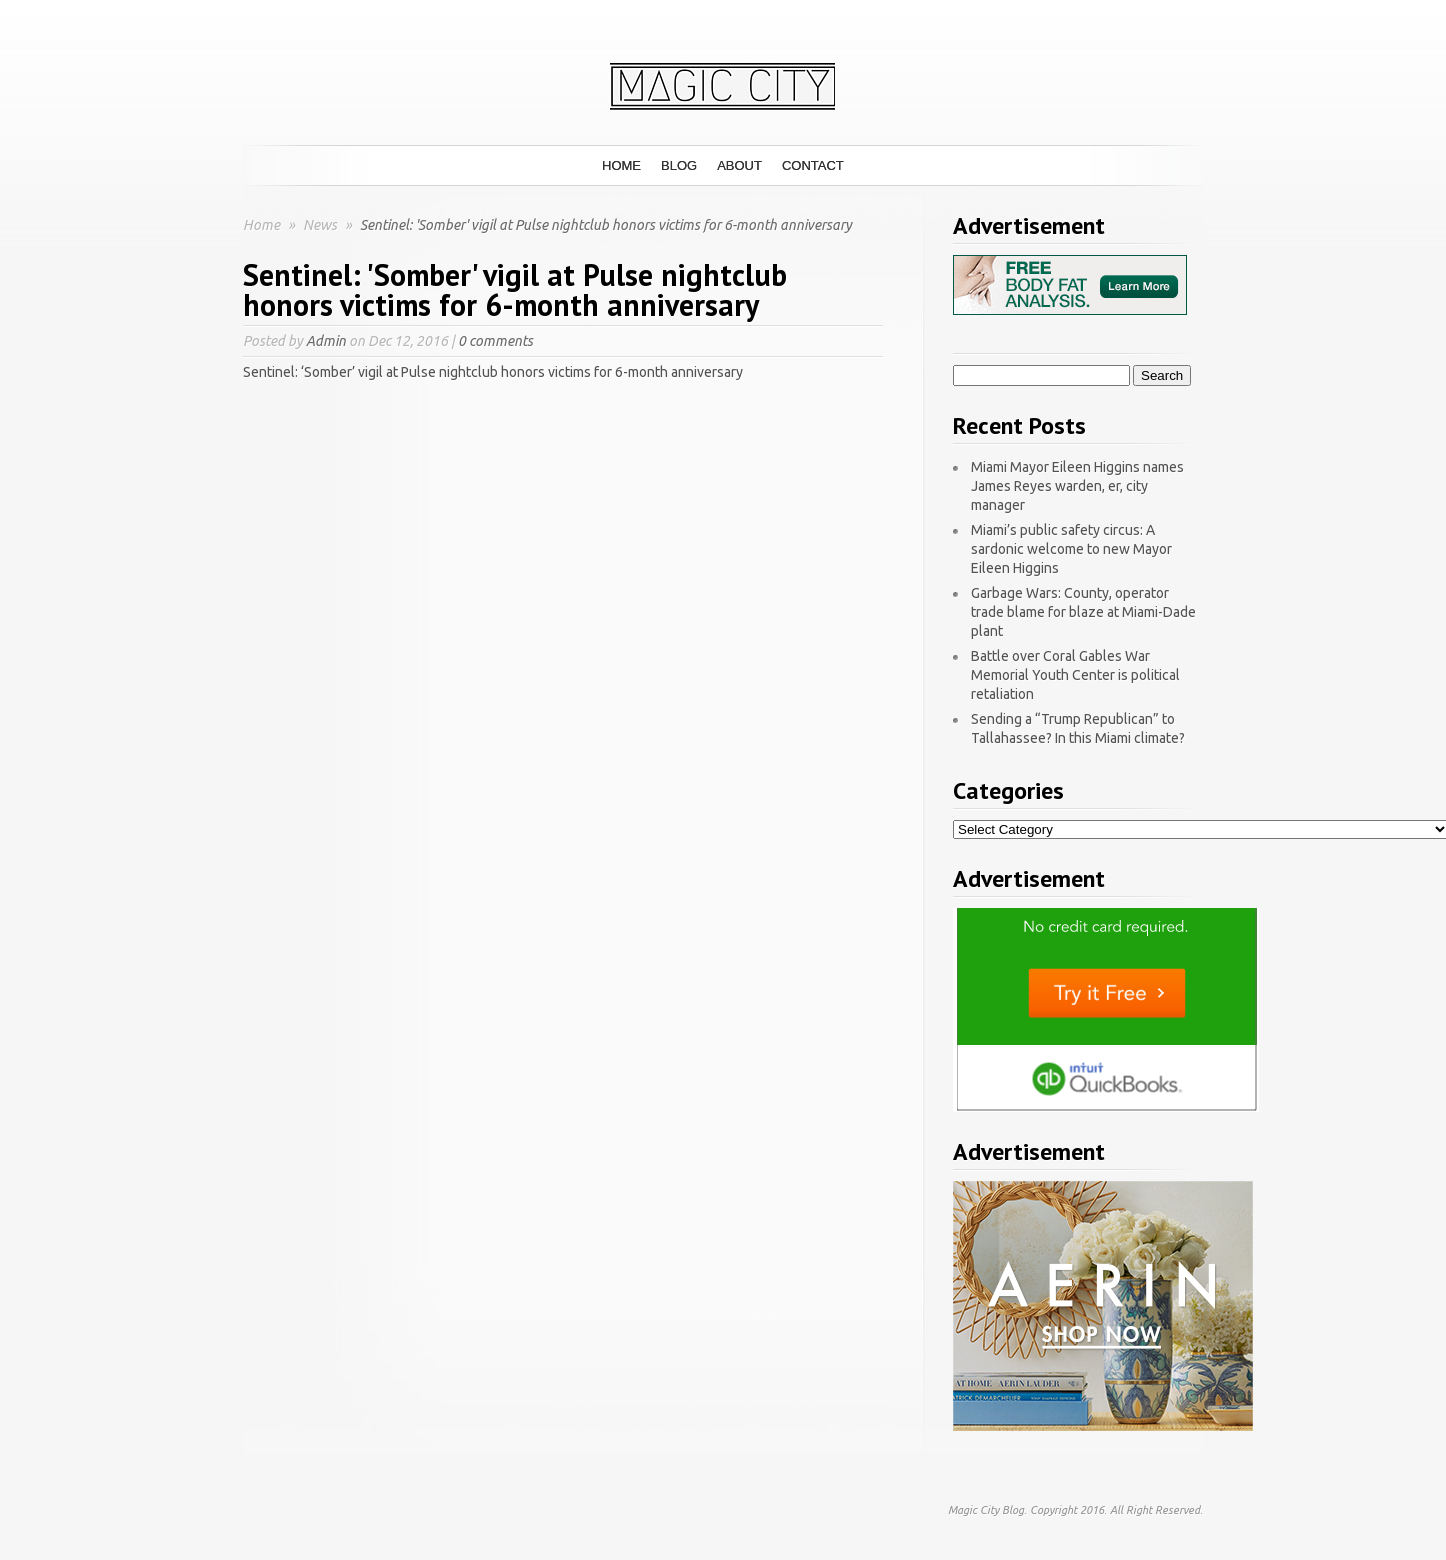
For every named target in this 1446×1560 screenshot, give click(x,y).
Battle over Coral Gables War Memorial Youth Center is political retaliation (1075, 675)
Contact (813, 165)
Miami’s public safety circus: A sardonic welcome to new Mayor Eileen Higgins (1071, 549)
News (321, 225)
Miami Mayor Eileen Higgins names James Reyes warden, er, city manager (1077, 486)
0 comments (495, 341)
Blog (679, 165)
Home (621, 165)
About (739, 165)
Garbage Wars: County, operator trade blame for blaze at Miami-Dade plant (1083, 612)
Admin (326, 341)
